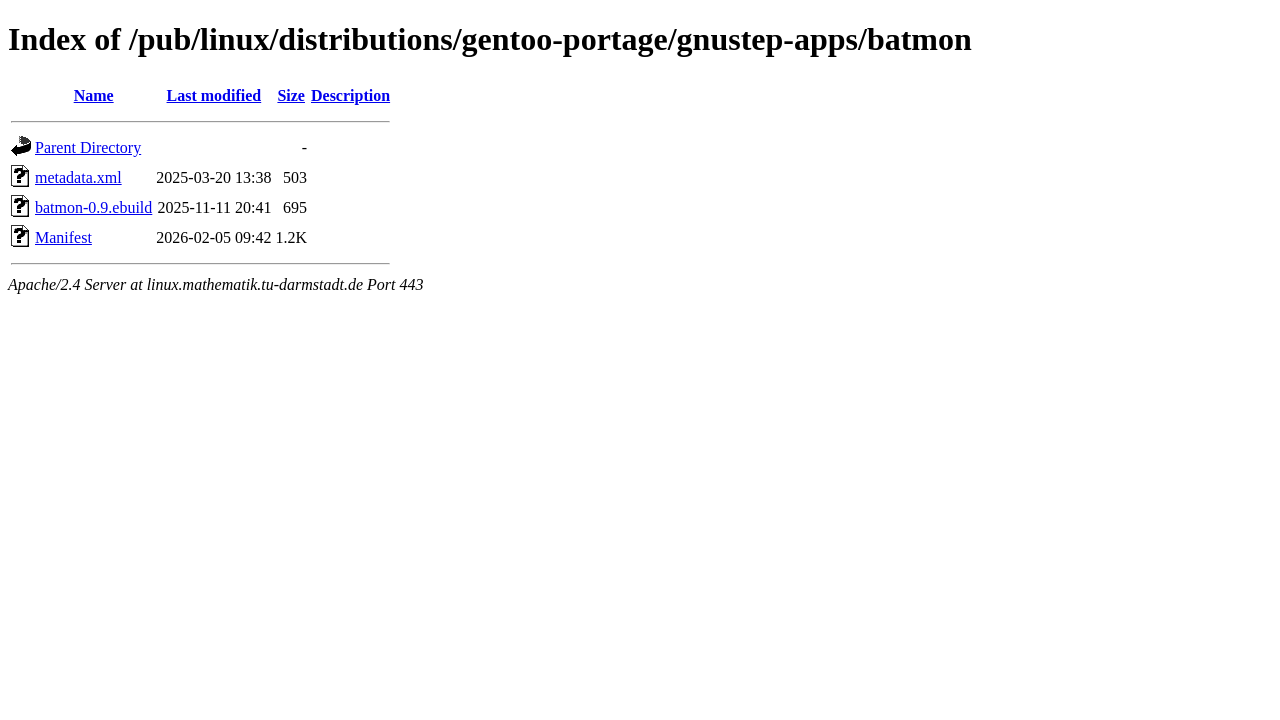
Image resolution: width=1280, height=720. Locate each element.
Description (350, 95)
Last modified (214, 95)
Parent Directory (88, 147)
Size (291, 95)
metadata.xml (78, 177)
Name (94, 95)
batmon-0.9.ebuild (93, 207)
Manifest (63, 237)
